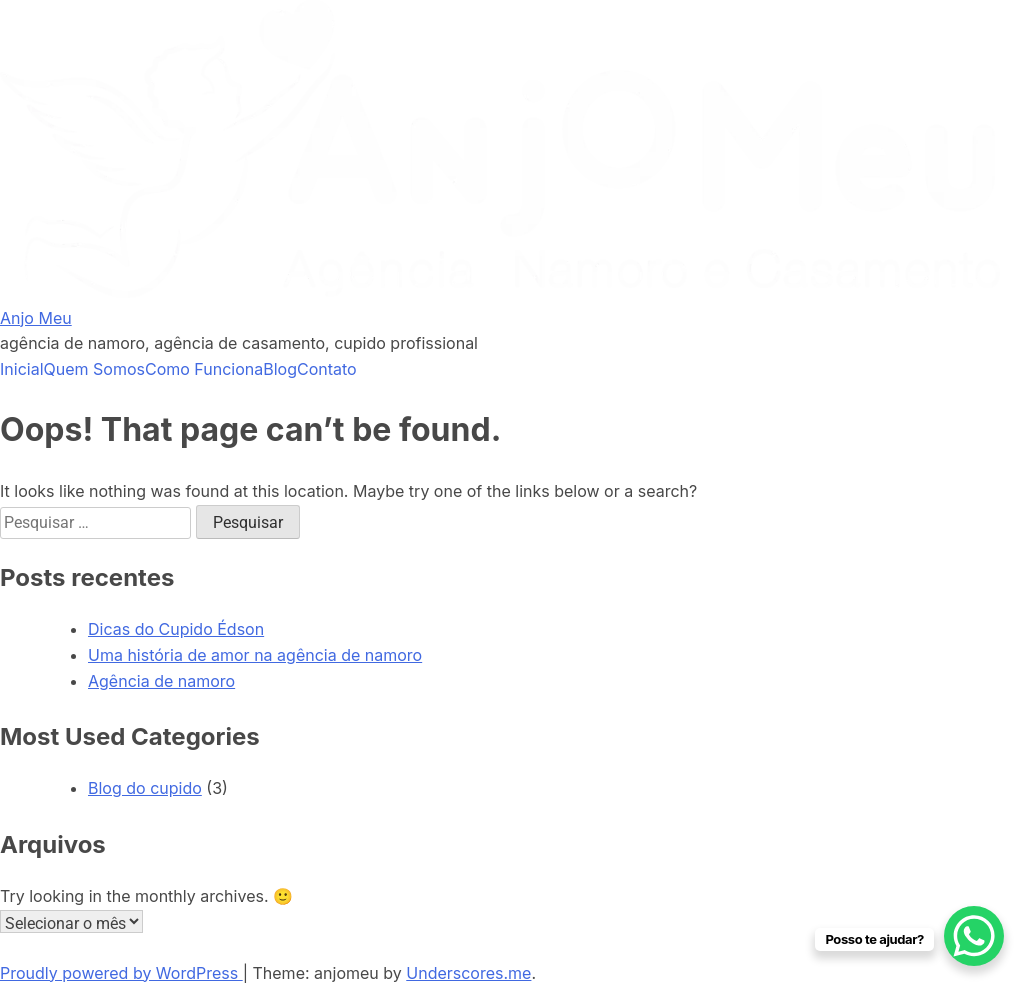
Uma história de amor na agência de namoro (255, 655)
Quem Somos (94, 369)
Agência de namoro (161, 681)
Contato (327, 369)
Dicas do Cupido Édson (176, 629)
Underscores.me (468, 973)
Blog (280, 369)
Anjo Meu (36, 318)
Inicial (22, 369)
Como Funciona (204, 369)
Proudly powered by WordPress (121, 973)
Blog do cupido (145, 788)
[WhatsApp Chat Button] (974, 936)
